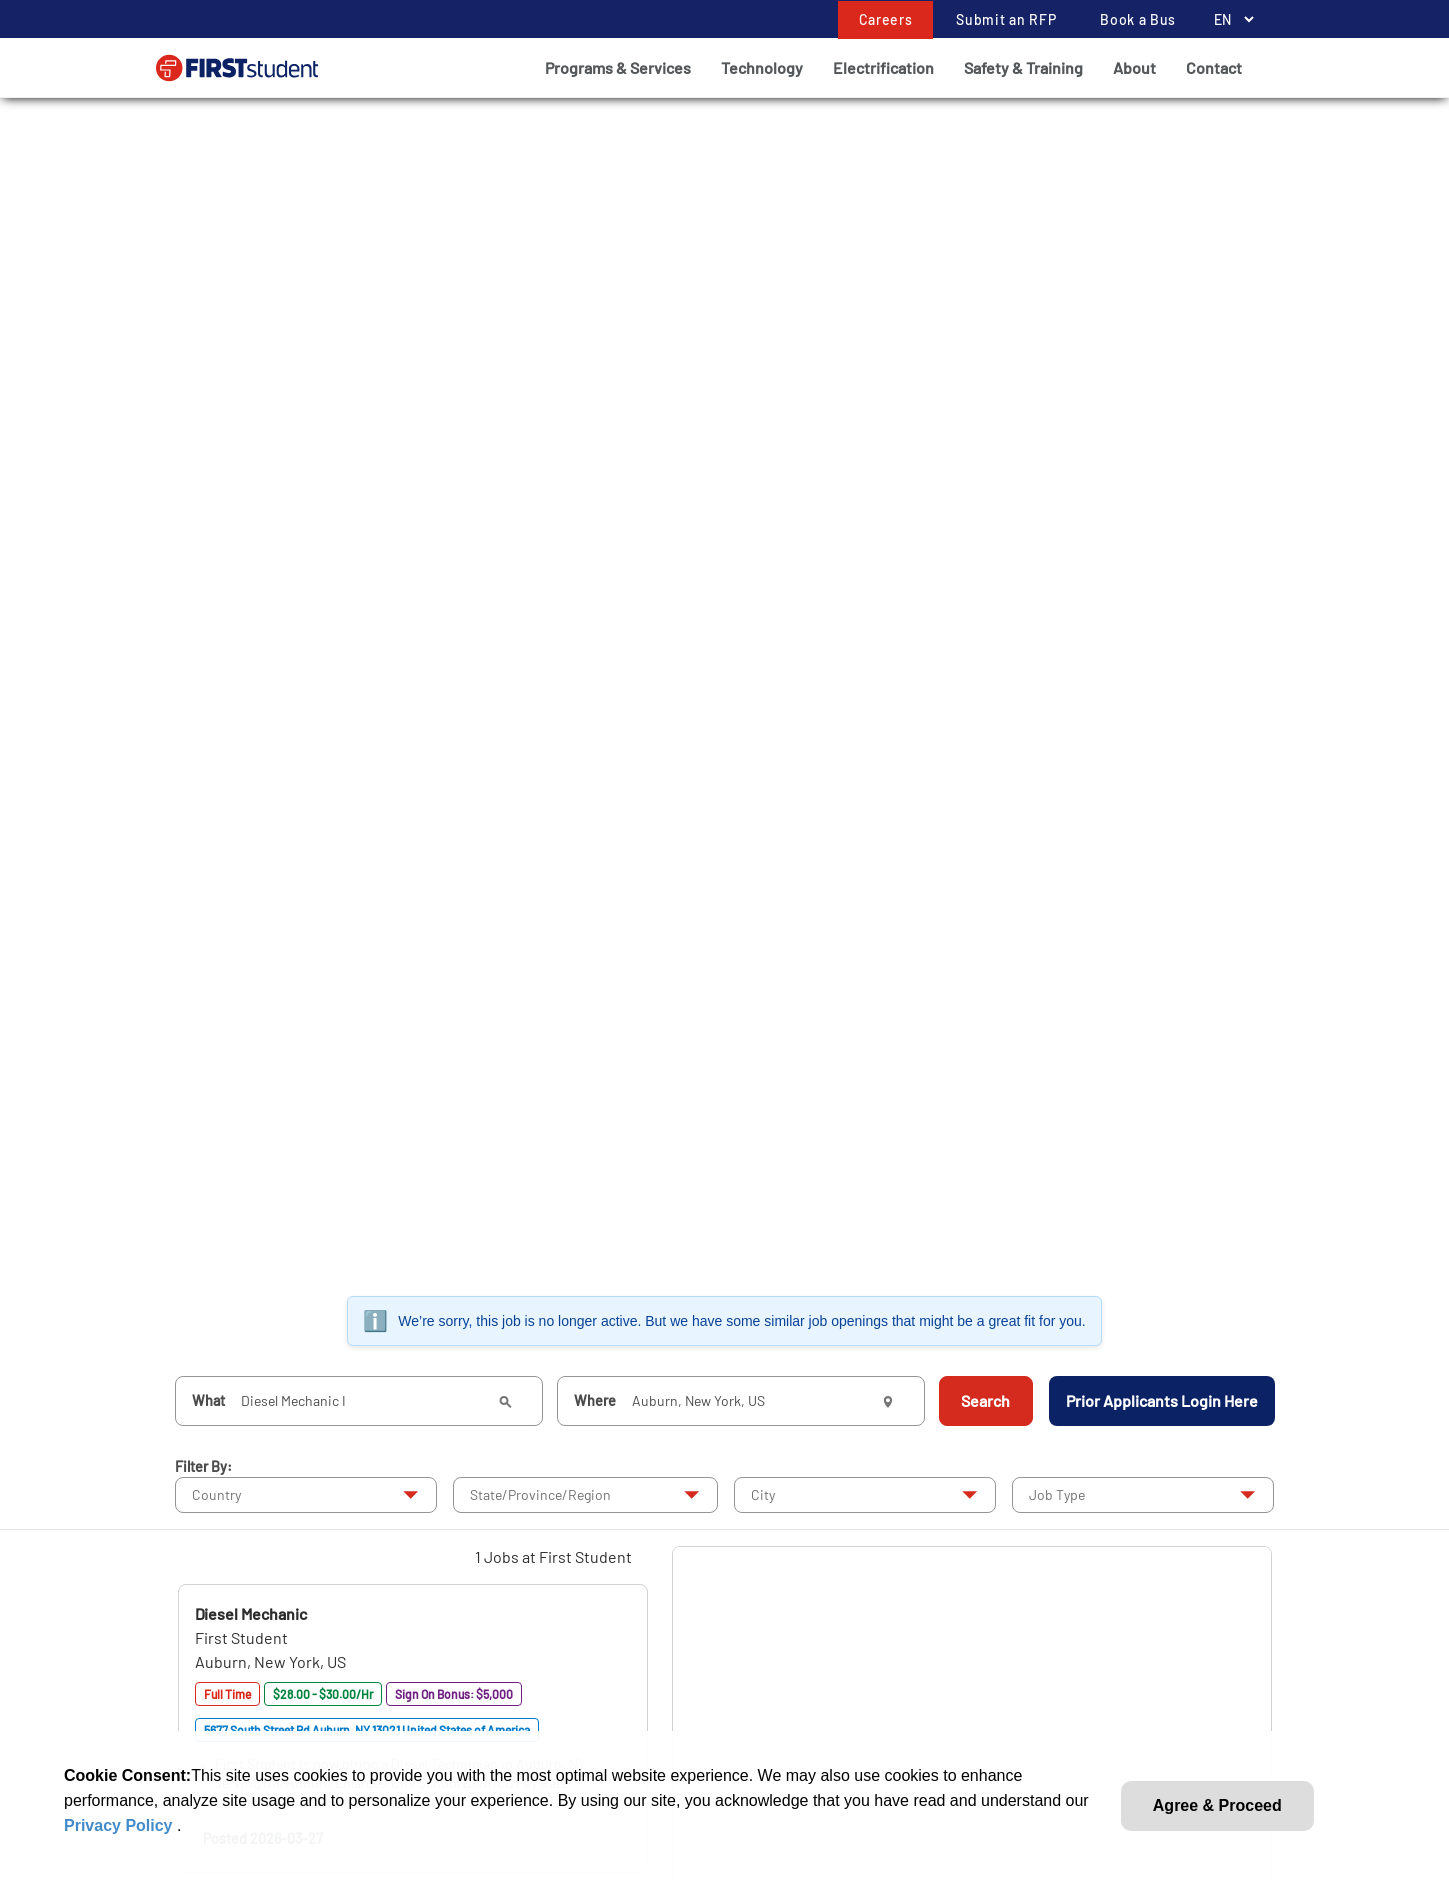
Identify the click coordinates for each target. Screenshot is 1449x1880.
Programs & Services (618, 67)
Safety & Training (1023, 67)
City (763, 1494)
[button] (251, 1613)
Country (216, 1494)
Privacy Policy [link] (120, 1825)
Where (595, 1400)
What (208, 1400)
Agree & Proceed (1217, 1805)
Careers (886, 19)
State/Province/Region (540, 1494)
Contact (1214, 67)
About (1134, 67)
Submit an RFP (1006, 19)
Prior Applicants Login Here (1162, 1400)
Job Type (1057, 1494)
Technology (762, 67)
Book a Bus (1138, 19)
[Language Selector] (1228, 19)
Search (985, 1400)
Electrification (883, 67)
